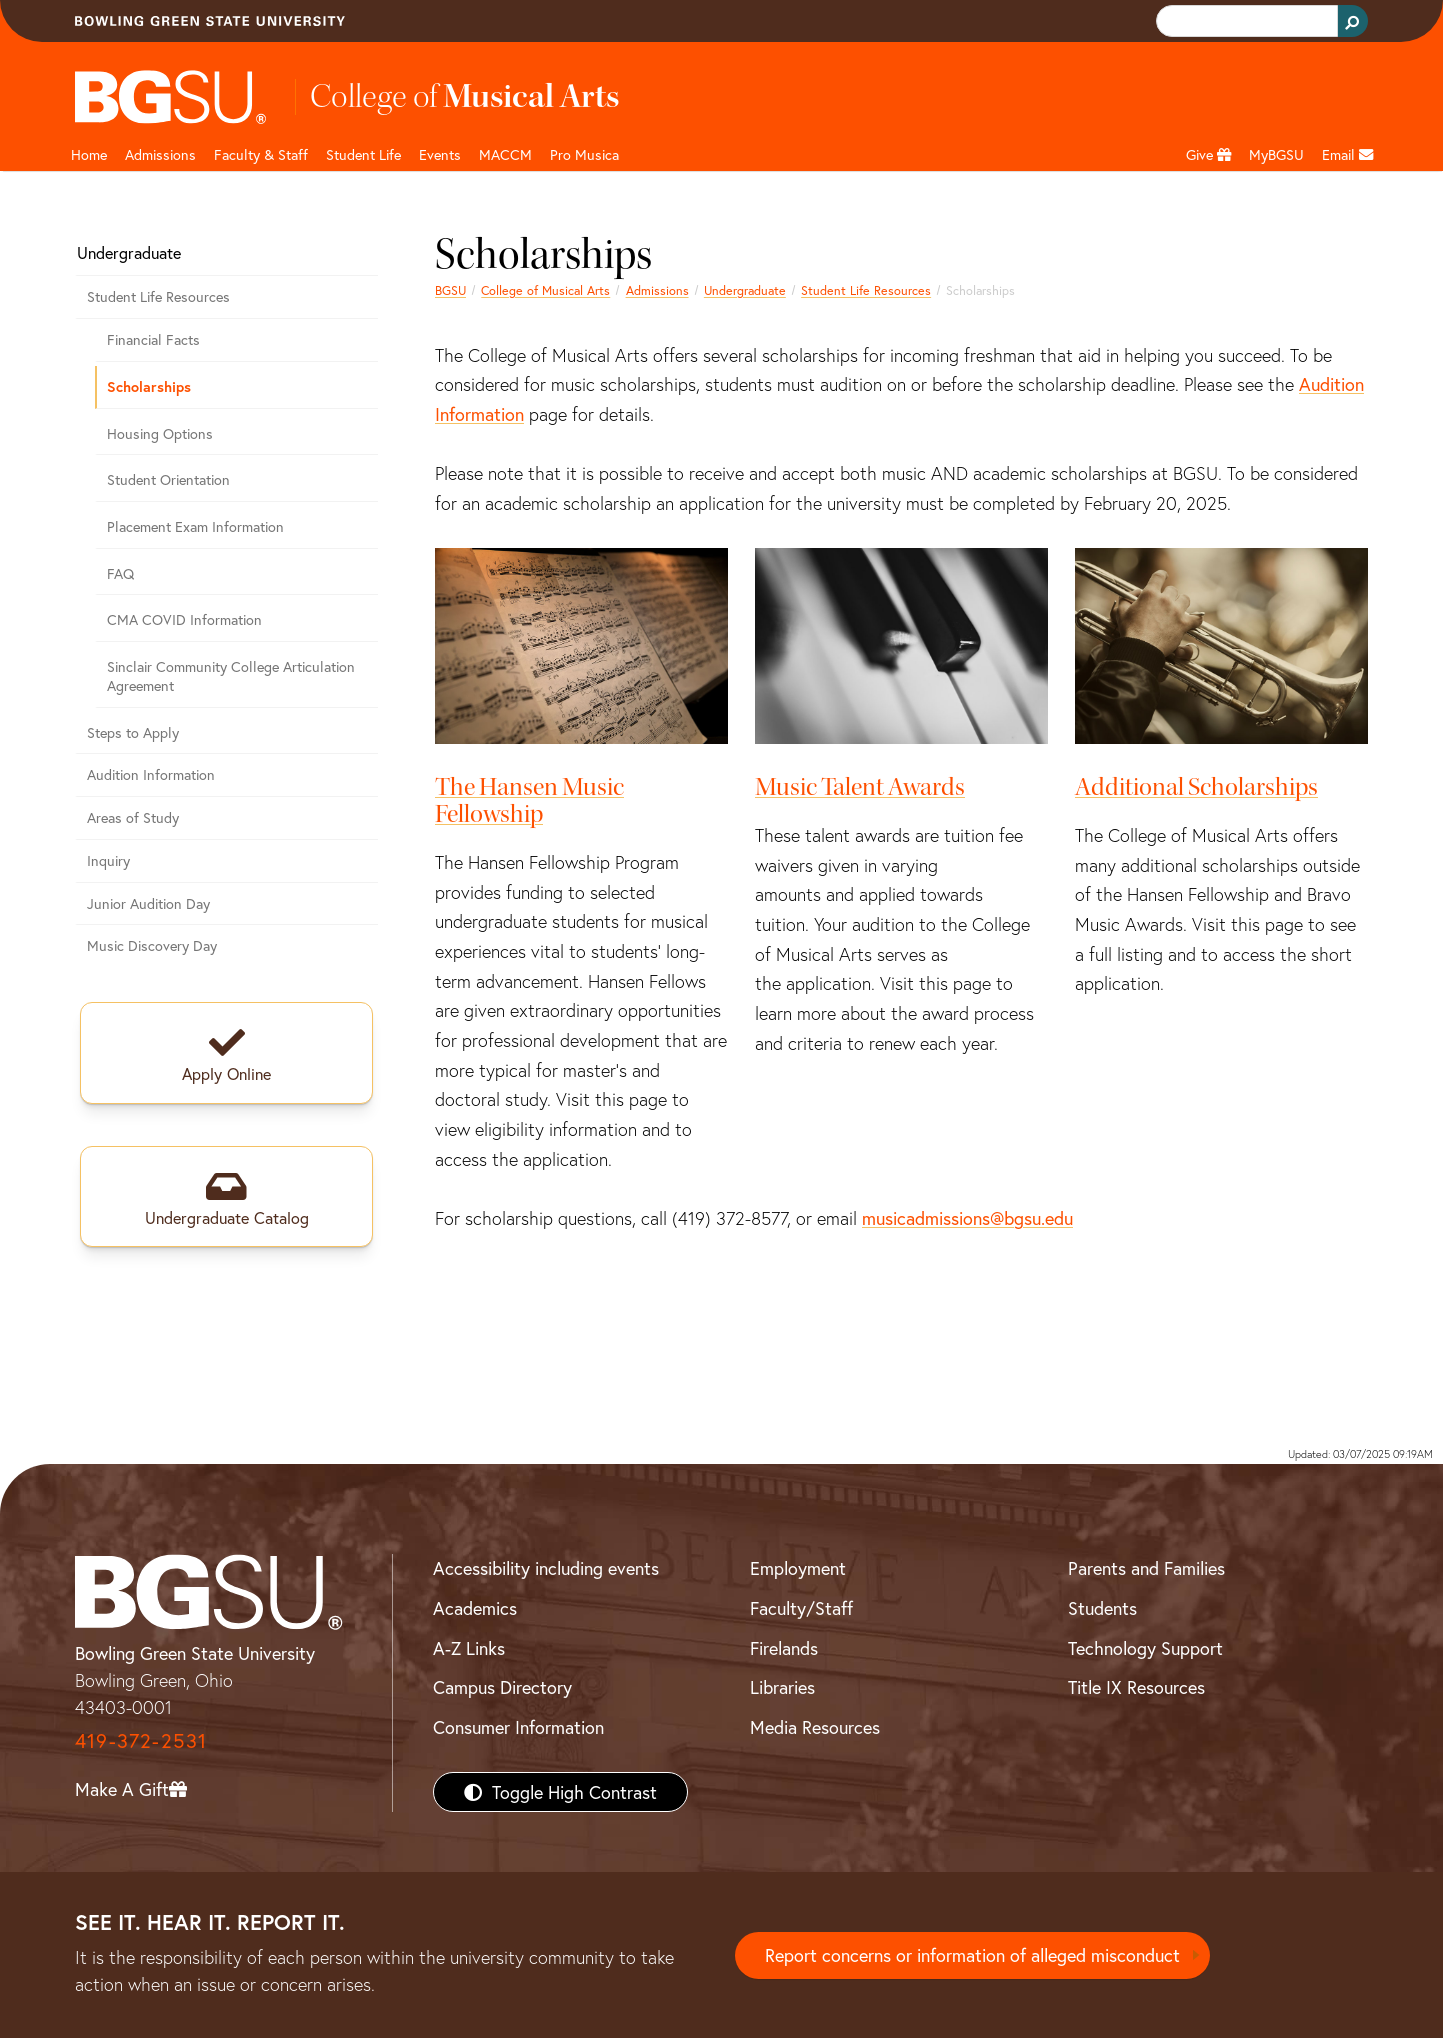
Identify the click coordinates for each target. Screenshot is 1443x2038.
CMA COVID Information (184, 619)
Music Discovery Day (152, 945)
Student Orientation (168, 479)
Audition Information (151, 774)
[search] (1245, 21)
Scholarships (149, 386)
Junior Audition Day (148, 903)
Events (440, 154)
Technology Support (1145, 1648)
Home (89, 154)
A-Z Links (469, 1648)
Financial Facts (153, 339)
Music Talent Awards (860, 787)
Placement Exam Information (195, 526)
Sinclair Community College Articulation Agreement (231, 676)
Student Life (363, 154)
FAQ (120, 573)
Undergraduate (745, 290)
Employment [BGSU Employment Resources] (798, 1568)
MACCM (505, 154)
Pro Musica (584, 154)
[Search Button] (1353, 21)
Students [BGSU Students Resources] (1102, 1608)
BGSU (450, 290)
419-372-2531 (141, 1740)
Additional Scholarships (1196, 787)
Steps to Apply (133, 732)
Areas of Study (133, 817)
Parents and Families (1146, 1568)
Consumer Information (518, 1727)
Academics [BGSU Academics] (475, 1608)
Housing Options (160, 433)
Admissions (160, 154)
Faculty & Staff (261, 154)
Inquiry (108, 860)
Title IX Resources (1136, 1687)
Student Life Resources (866, 290)
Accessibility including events (546, 1568)
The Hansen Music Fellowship (529, 800)
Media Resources (815, 1727)
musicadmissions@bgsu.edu (967, 1218)
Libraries (782, 1687)
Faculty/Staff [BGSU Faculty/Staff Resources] (801, 1608)
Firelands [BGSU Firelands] (784, 1648)
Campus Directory (502, 1687)
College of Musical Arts (545, 290)
